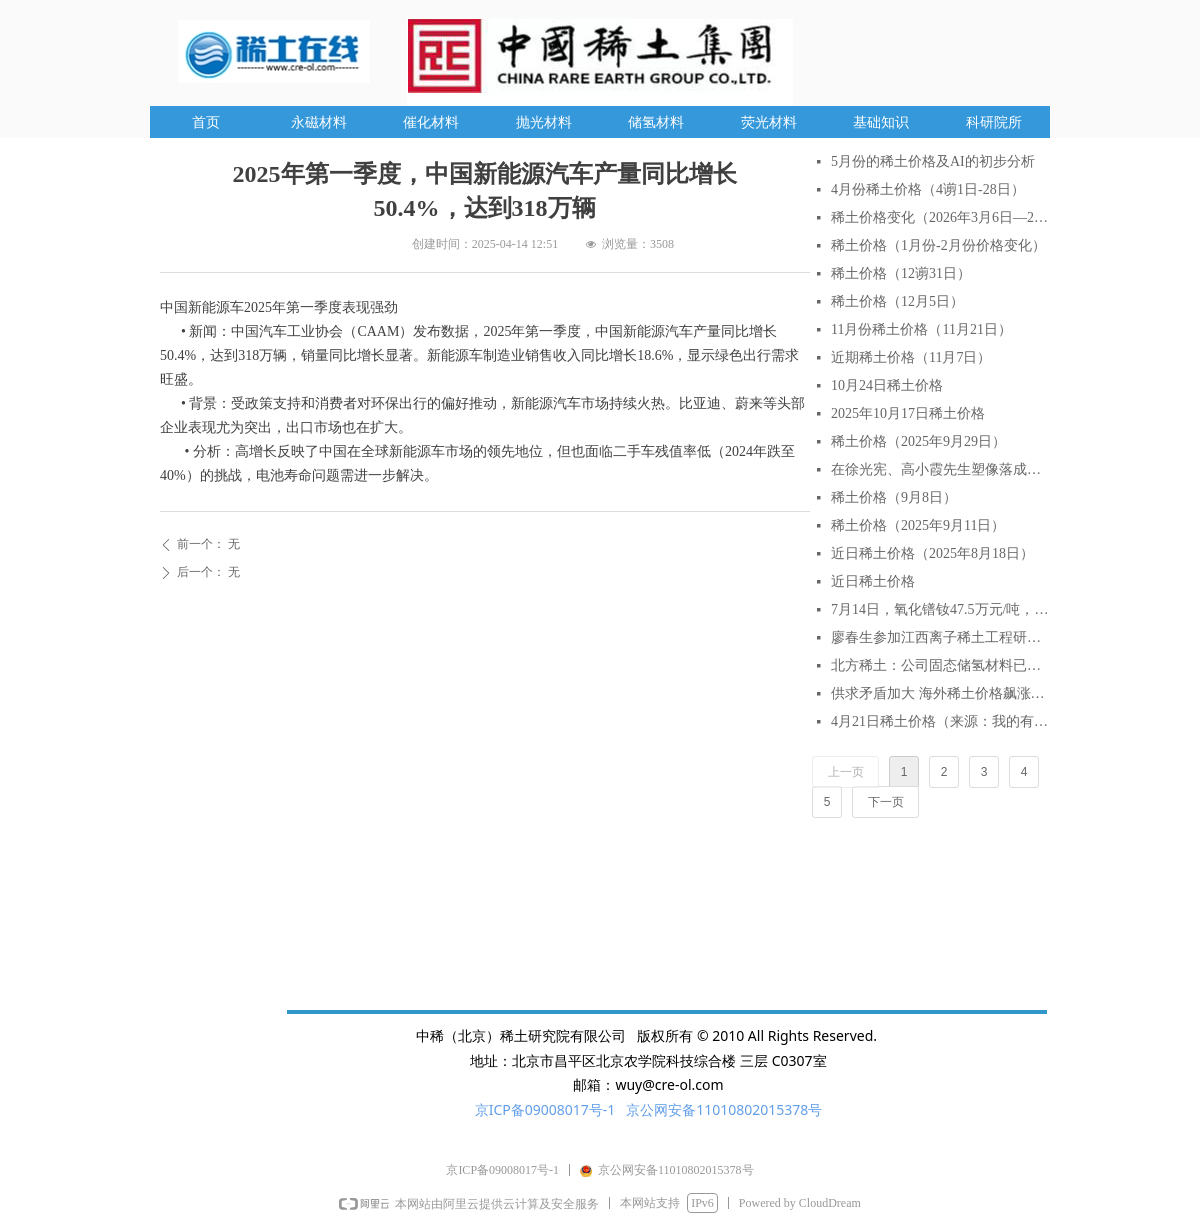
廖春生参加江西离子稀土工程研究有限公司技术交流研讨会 (940, 637)
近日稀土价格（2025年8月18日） (932, 553)
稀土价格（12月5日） (897, 301)
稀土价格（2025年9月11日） (918, 525)
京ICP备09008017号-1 (545, 1109)
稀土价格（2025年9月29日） (918, 441)
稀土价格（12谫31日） (901, 273)
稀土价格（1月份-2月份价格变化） (938, 245)
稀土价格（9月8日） (894, 497)
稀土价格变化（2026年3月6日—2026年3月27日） (940, 217)
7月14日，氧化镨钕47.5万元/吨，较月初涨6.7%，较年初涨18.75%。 (940, 609)
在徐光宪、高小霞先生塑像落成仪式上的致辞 (940, 469)
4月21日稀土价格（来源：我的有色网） (940, 721)
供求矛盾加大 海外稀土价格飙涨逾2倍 (940, 693)
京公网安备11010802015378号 (724, 1109)
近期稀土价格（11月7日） (911, 357)
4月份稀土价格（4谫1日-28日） (928, 189)
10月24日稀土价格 (887, 385)
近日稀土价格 (873, 581)
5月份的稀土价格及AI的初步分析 (933, 161)
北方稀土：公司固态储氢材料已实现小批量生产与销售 (940, 665)
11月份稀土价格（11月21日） (921, 329)
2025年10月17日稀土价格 (908, 413)
